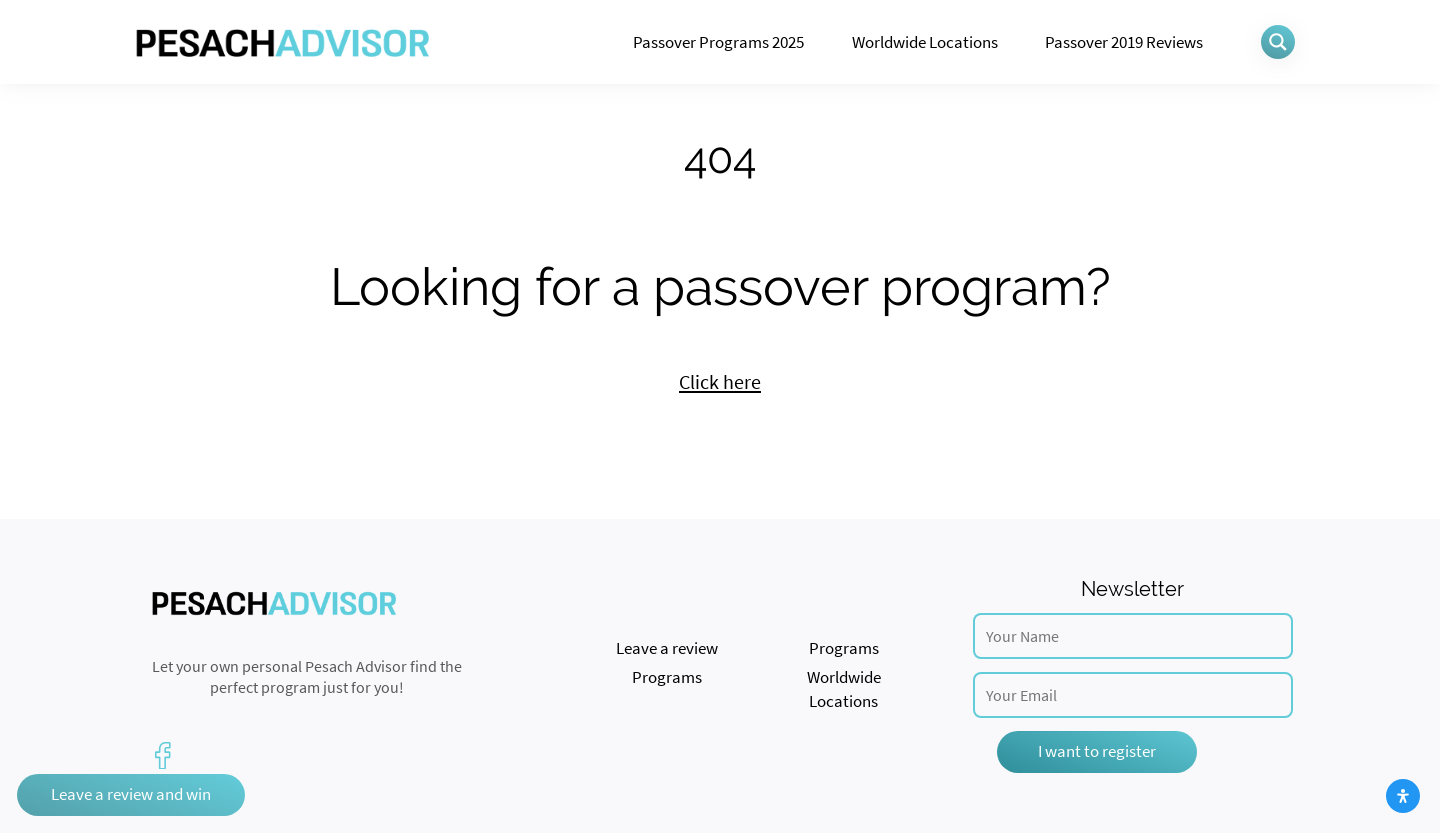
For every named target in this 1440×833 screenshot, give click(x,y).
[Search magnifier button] (1278, 42)
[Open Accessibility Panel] (1403, 796)
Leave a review (667, 648)
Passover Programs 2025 (718, 42)
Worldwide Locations (925, 42)
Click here (720, 382)
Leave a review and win (131, 794)
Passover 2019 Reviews (1124, 42)
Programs (844, 648)
